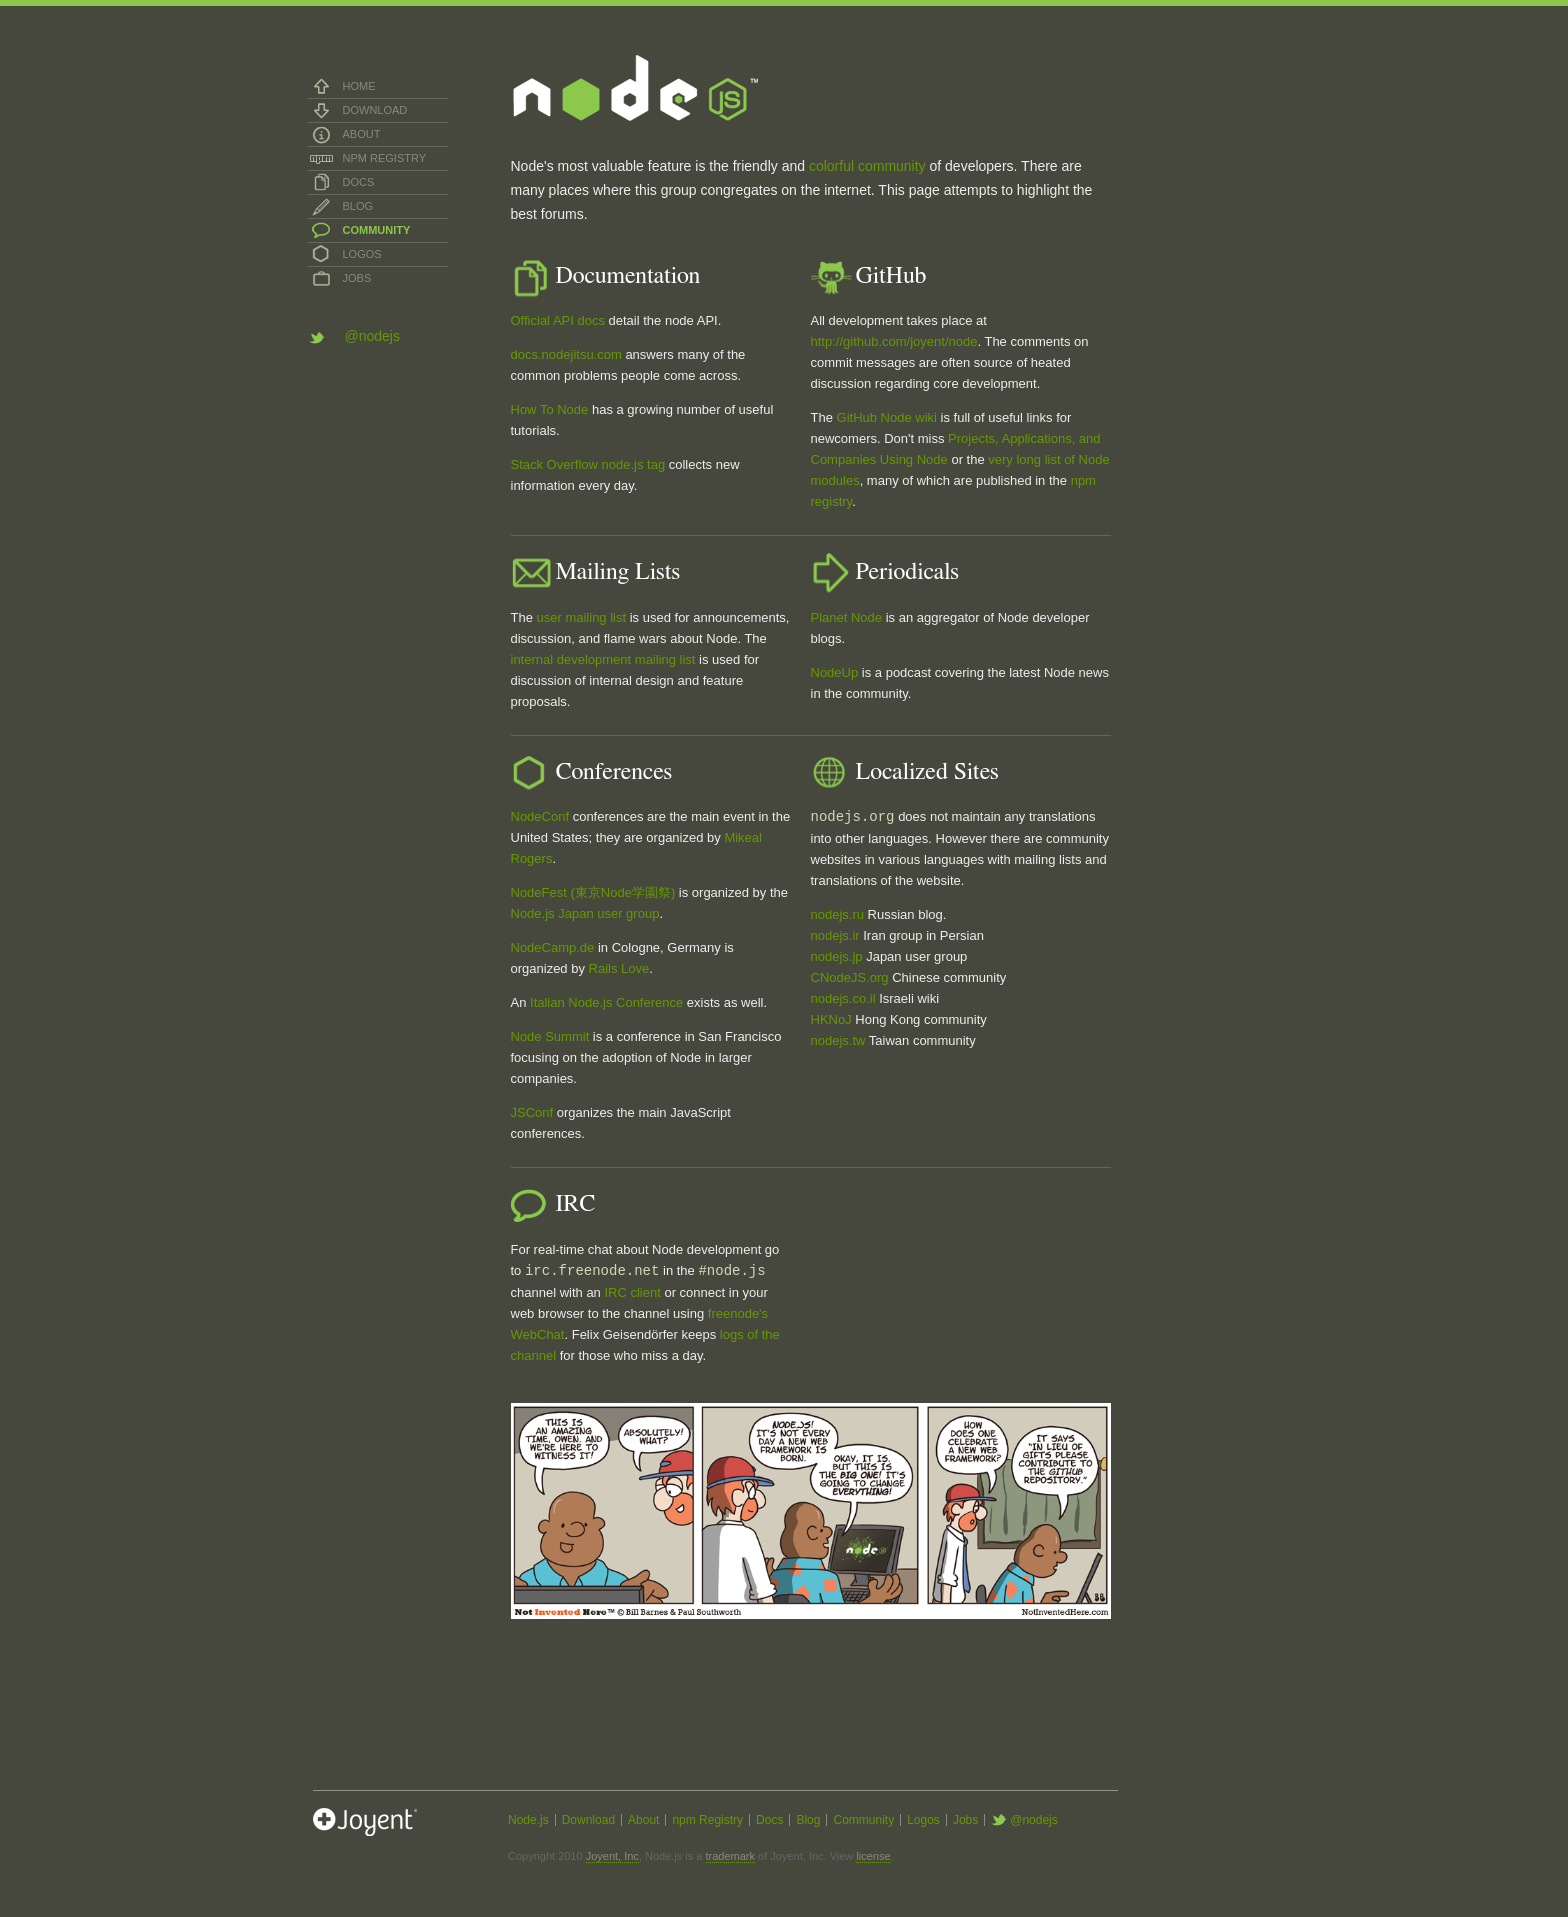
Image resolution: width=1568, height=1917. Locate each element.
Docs (359, 182)
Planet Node (847, 617)
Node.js (528, 1820)
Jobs (357, 278)
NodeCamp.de (553, 947)
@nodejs (372, 336)
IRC (615, 1292)
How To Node (550, 409)
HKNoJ (831, 1019)
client (645, 1292)
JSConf (532, 1112)
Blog (358, 206)
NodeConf (540, 816)
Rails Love (619, 968)
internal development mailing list (603, 659)
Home (359, 86)
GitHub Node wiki (887, 417)
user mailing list (582, 617)
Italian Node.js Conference (606, 1002)
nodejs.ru (837, 914)
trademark (731, 1856)
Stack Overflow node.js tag (588, 464)
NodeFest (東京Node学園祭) (593, 892)
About (362, 134)
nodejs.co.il (843, 998)
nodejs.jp (837, 956)
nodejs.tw (838, 1040)
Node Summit (550, 1036)
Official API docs (558, 320)
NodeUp (835, 672)
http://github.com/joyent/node (894, 341)
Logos (362, 254)
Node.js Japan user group (585, 913)
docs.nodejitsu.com (566, 354)
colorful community (867, 166)
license (873, 1856)
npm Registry (385, 158)
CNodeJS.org (850, 977)
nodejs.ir (835, 935)
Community (377, 230)
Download (375, 110)
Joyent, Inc (612, 1856)
